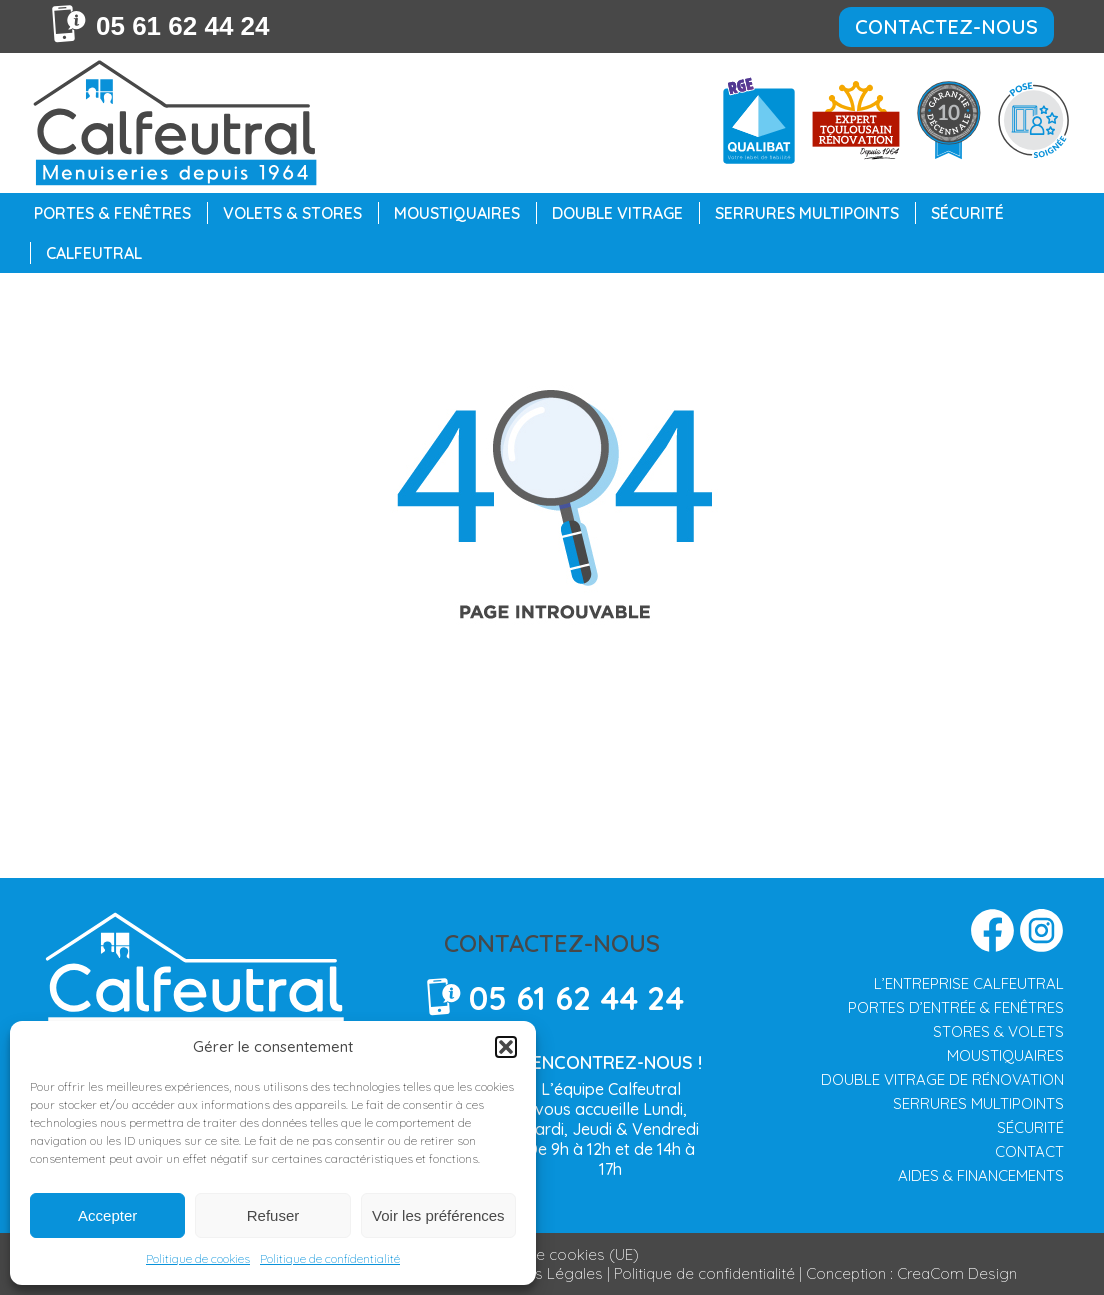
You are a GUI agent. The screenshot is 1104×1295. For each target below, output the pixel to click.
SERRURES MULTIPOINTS (978, 1103)
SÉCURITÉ (1030, 1127)
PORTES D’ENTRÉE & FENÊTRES (956, 1007)
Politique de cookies (198, 1258)
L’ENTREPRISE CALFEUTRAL (969, 983)
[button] (506, 1047)
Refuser (273, 1215)
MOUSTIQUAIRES (1005, 1055)
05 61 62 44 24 (183, 26)
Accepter (107, 1215)
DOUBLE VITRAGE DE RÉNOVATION (942, 1079)
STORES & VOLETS (998, 1031)
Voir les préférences (438, 1215)
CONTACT (1029, 1151)
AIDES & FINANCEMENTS (981, 1175)
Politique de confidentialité (330, 1258)
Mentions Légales (541, 1273)
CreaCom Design (957, 1273)
